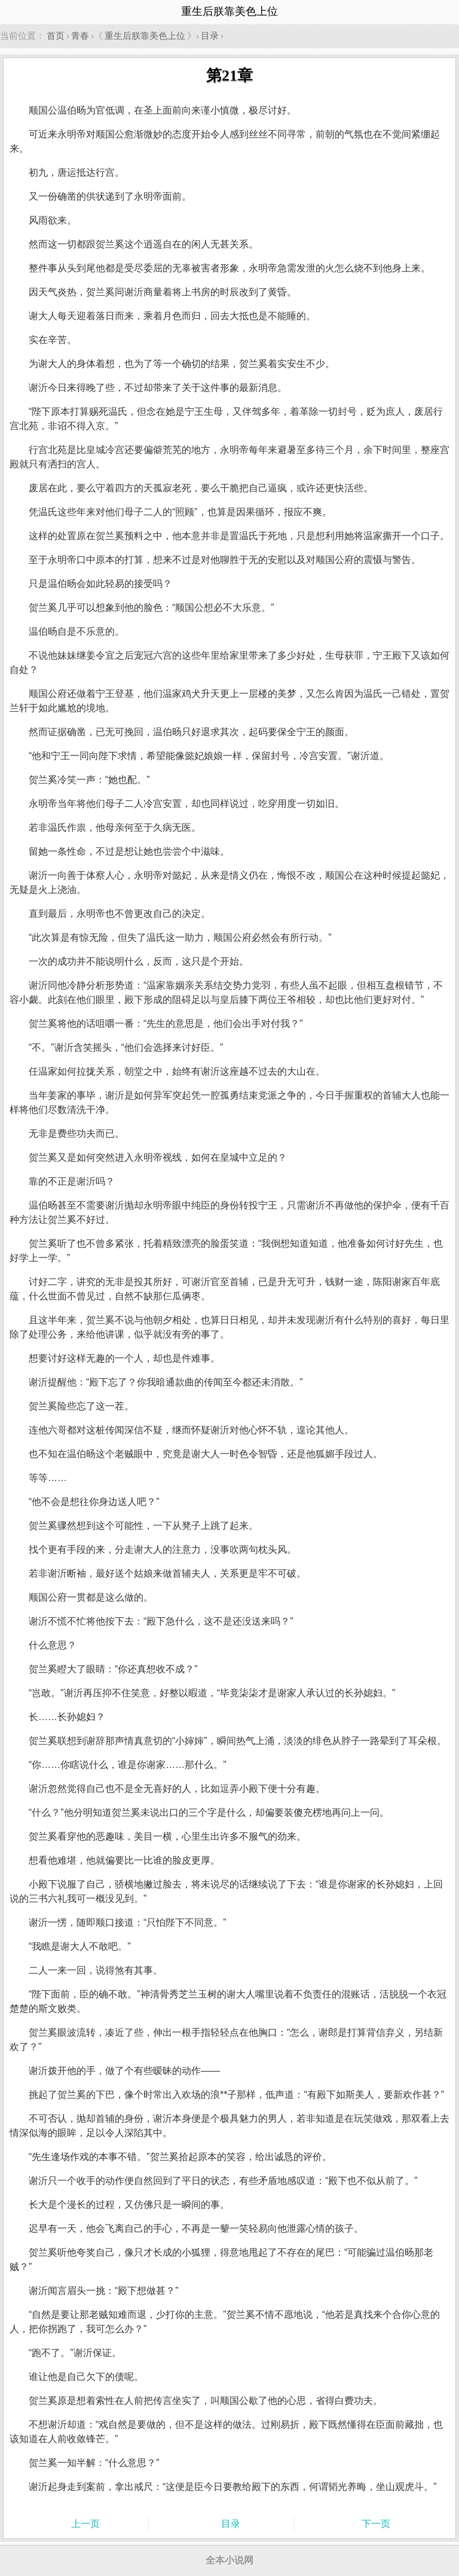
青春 (80, 35)
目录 (210, 35)
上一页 (85, 2524)
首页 (56, 35)
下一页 (376, 2524)
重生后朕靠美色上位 (145, 35)
